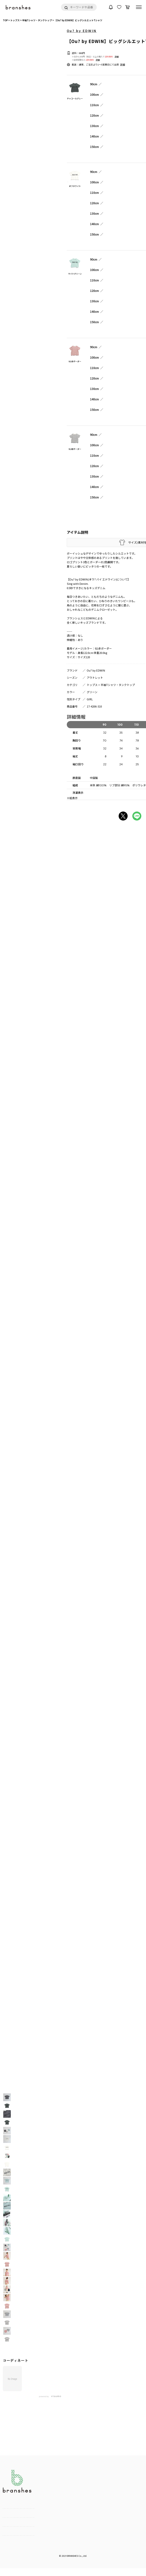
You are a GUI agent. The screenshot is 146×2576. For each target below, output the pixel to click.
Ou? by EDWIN (82, 30)
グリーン (92, 692)
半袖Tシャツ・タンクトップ (118, 685)
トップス (92, 685)
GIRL (90, 699)
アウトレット (95, 677)
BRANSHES (72, 2555)
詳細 (117, 56)
